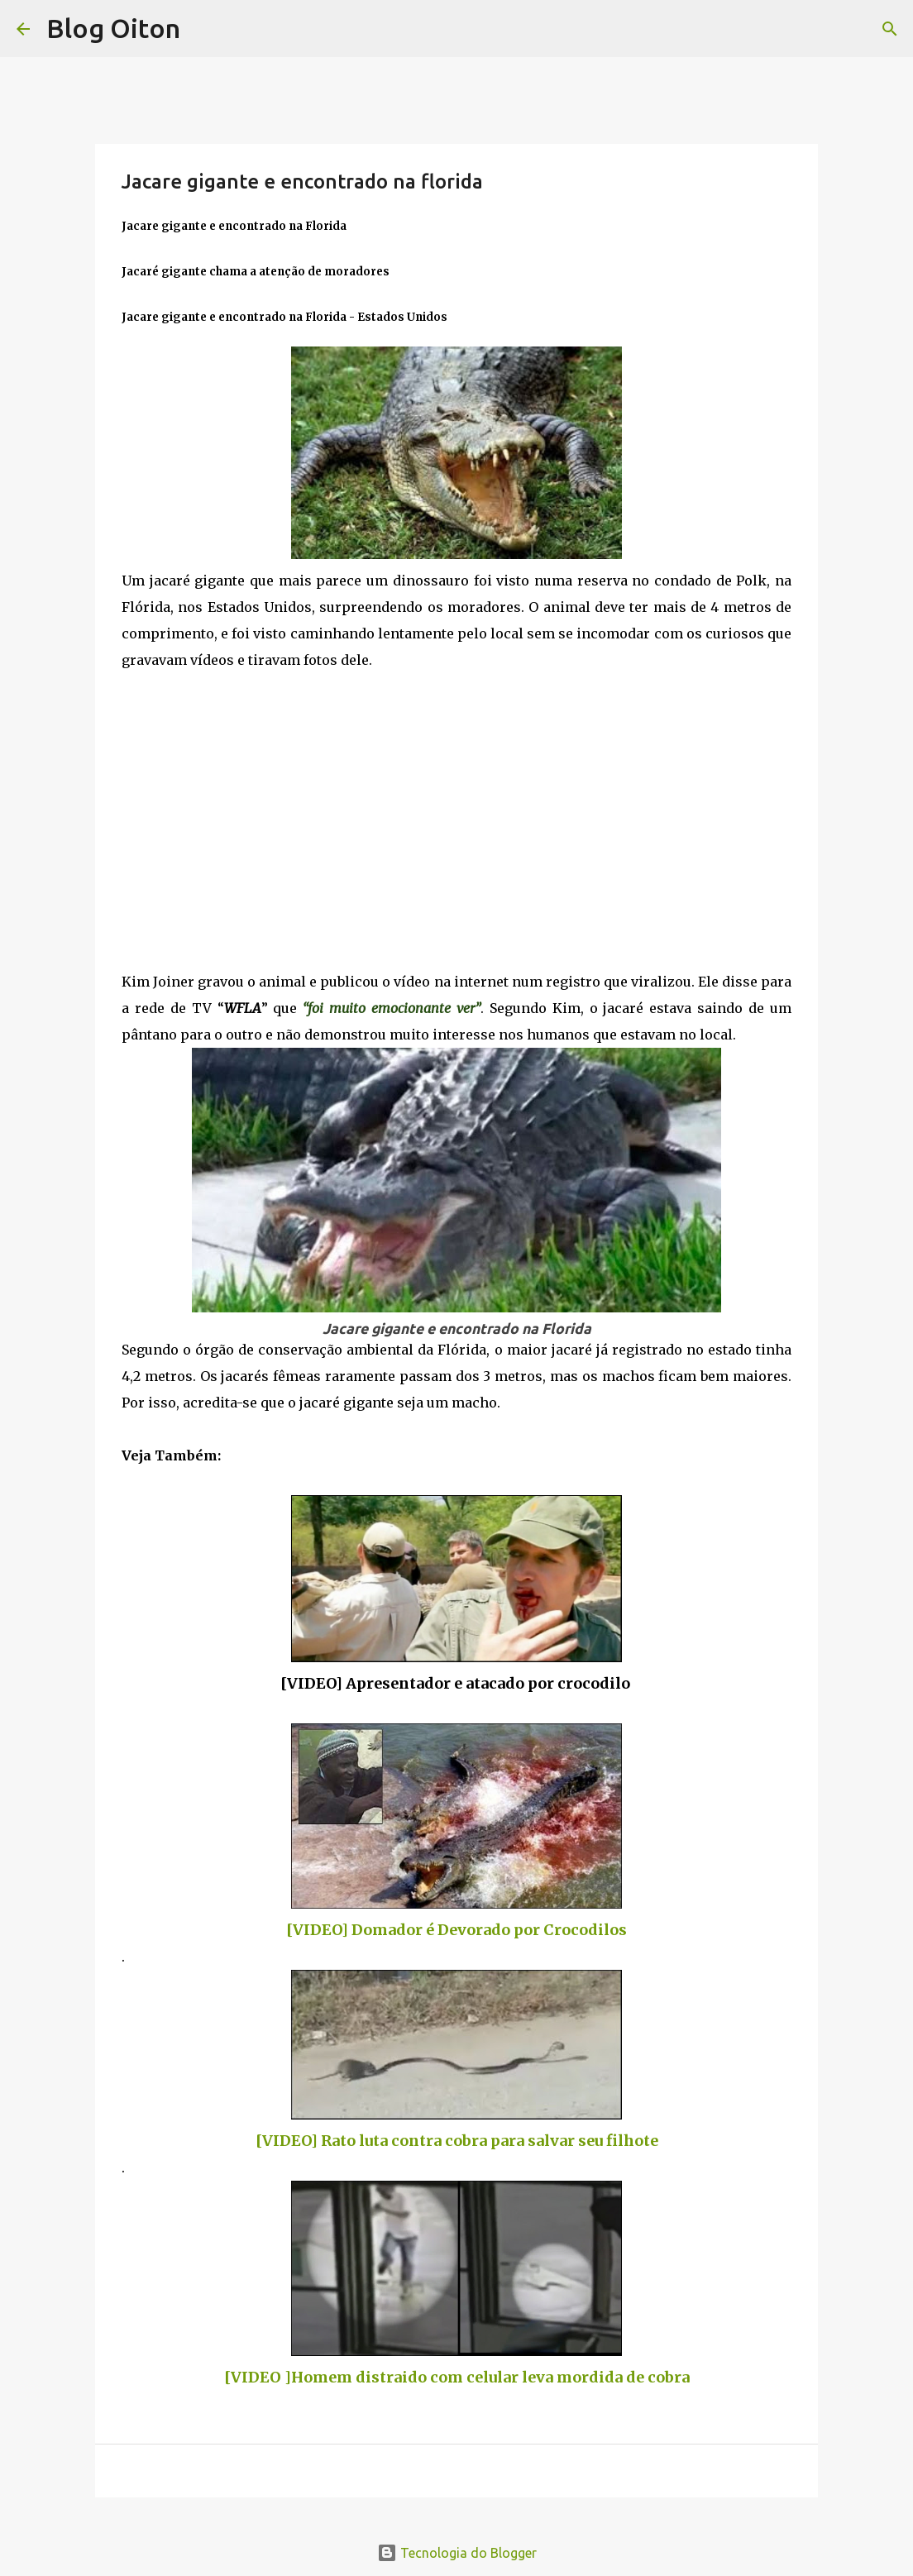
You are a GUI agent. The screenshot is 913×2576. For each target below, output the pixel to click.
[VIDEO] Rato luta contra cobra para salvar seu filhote (457, 2140)
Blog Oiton (113, 28)
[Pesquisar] (890, 29)
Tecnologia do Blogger (457, 2552)
